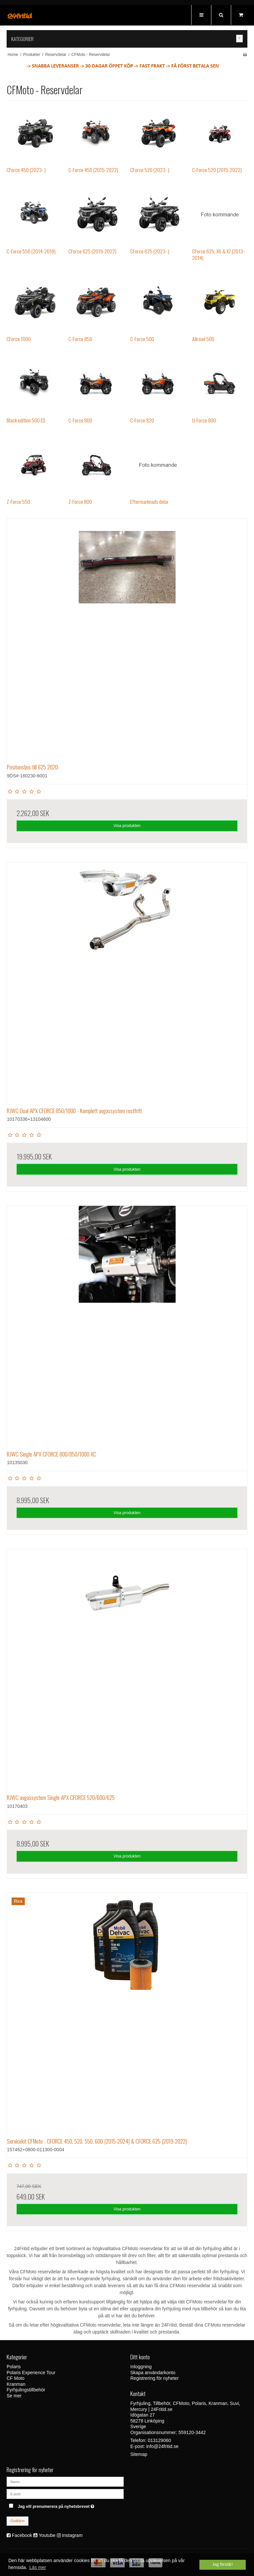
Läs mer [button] (37, 2567)
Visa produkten (127, 825)
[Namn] (65, 2481)
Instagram (72, 2535)
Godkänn (18, 2521)
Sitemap (138, 2454)
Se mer (14, 2395)
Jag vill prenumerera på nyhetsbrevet (71, 2505)
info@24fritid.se (162, 2446)
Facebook (22, 2535)
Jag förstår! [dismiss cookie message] (222, 2564)
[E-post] (65, 2493)
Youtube (47, 2535)
